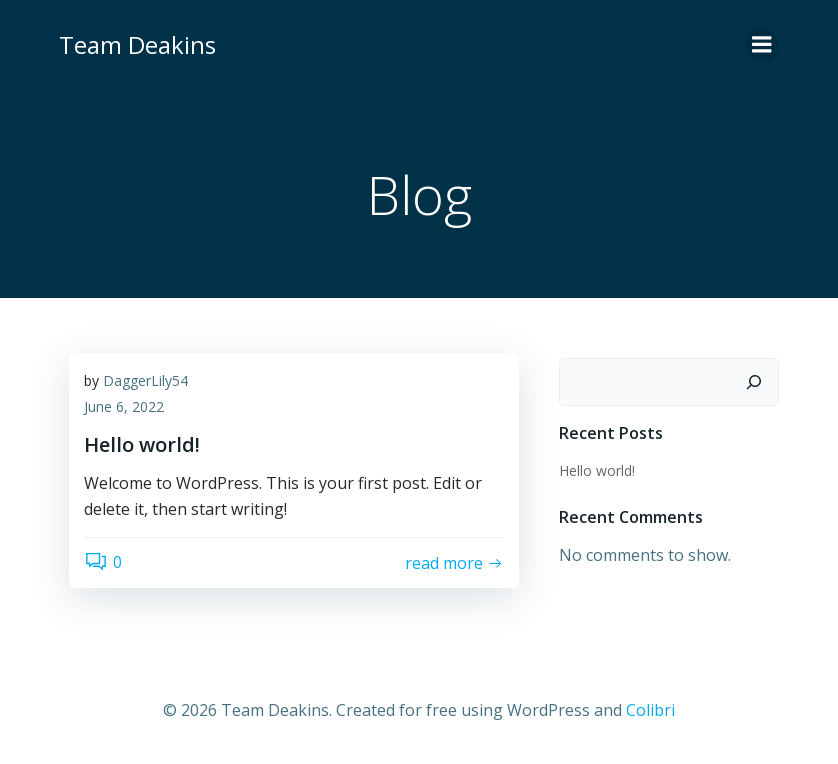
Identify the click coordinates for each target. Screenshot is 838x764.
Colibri (650, 710)
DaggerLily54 (145, 380)
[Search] (754, 382)
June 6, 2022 (124, 406)
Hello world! (597, 470)
